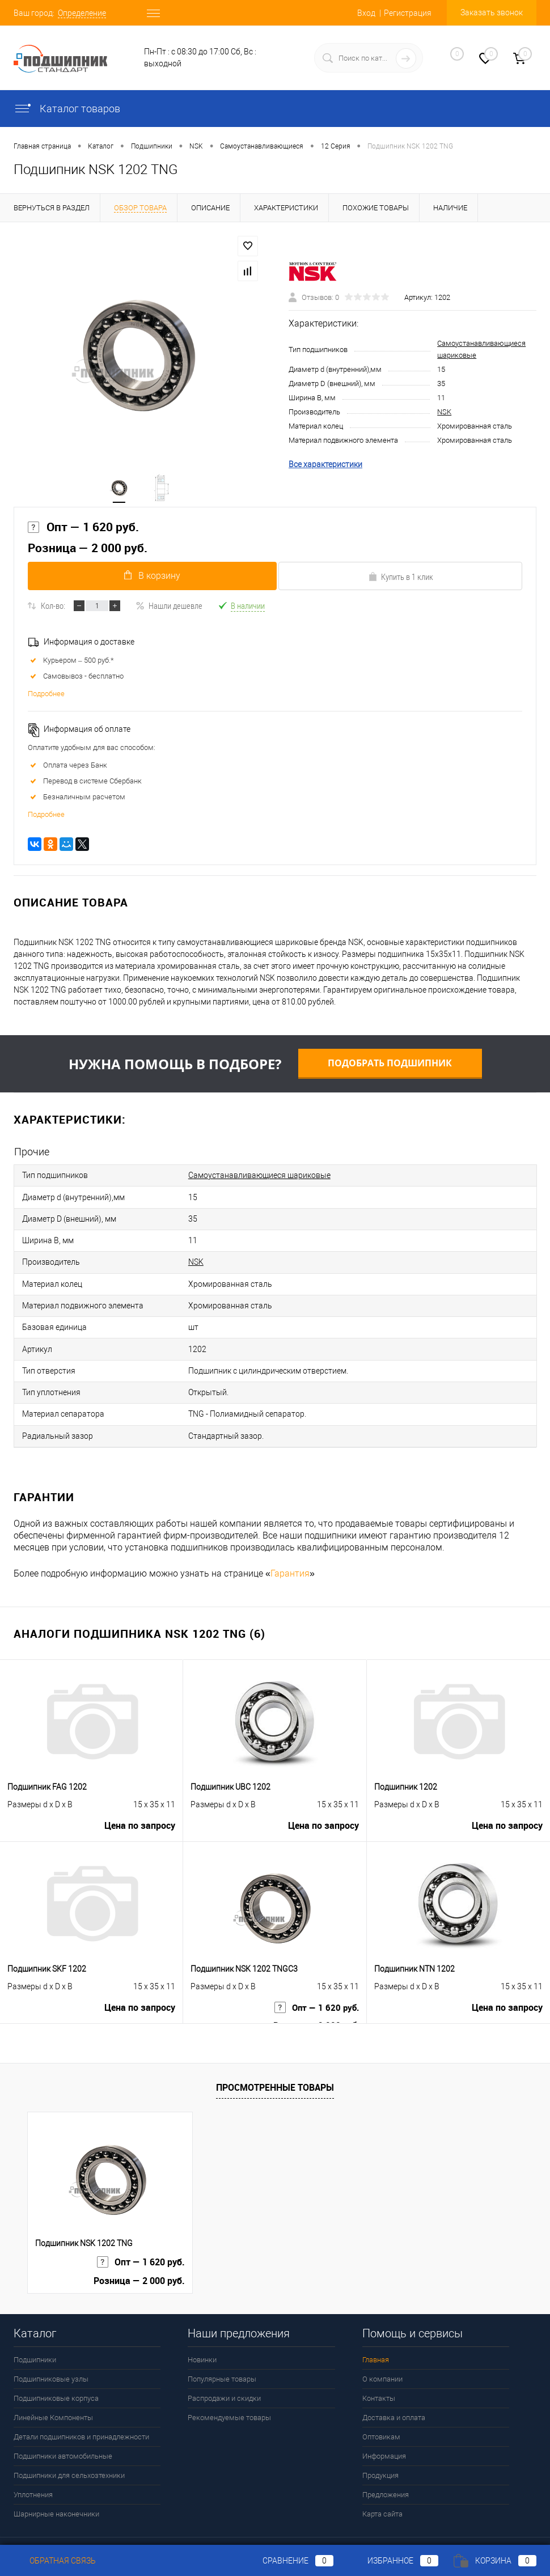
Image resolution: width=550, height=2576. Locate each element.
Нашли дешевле (169, 610)
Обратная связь (55, 2560)
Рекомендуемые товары (229, 2391)
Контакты (378, 2371)
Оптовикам (381, 2410)
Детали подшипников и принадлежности (81, 2410)
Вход (366, 13)
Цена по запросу (139, 1803)
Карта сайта (382, 2487)
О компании (382, 2352)
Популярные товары (222, 2352)
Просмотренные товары (275, 2060)
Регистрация (407, 13)
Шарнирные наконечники (56, 2487)
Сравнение (288, 2560)
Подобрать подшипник (390, 1068)
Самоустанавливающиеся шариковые (259, 1179)
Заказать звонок (491, 12)
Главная (375, 2333)
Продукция (380, 2448)
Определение (82, 13)
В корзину (150, 580)
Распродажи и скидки (224, 2371)
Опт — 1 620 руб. (83, 530)
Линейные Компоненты (53, 2391)
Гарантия (290, 1546)
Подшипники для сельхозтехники (69, 2448)
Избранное (393, 2560)
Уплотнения (33, 2468)
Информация (384, 2429)
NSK (444, 413)
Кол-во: (53, 610)
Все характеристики (325, 466)
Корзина (495, 2560)
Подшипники (35, 2333)
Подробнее (46, 698)
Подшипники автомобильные (63, 2429)
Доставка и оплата (393, 2391)
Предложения (385, 2468)
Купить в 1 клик (400, 581)
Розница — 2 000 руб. (87, 552)
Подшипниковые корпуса (56, 2371)
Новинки (202, 2333)
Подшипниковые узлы (51, 2352)
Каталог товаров (67, 109)
